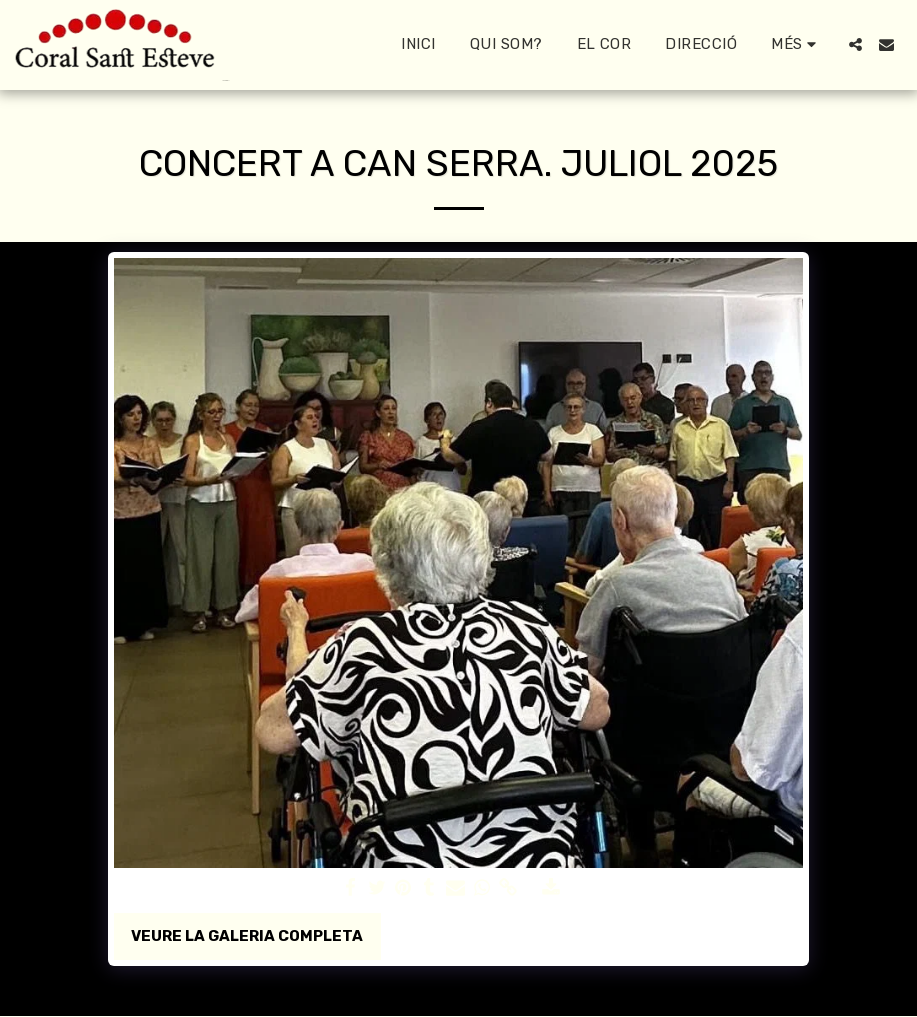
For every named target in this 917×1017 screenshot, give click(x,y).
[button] (855, 44)
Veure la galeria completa (247, 936)
